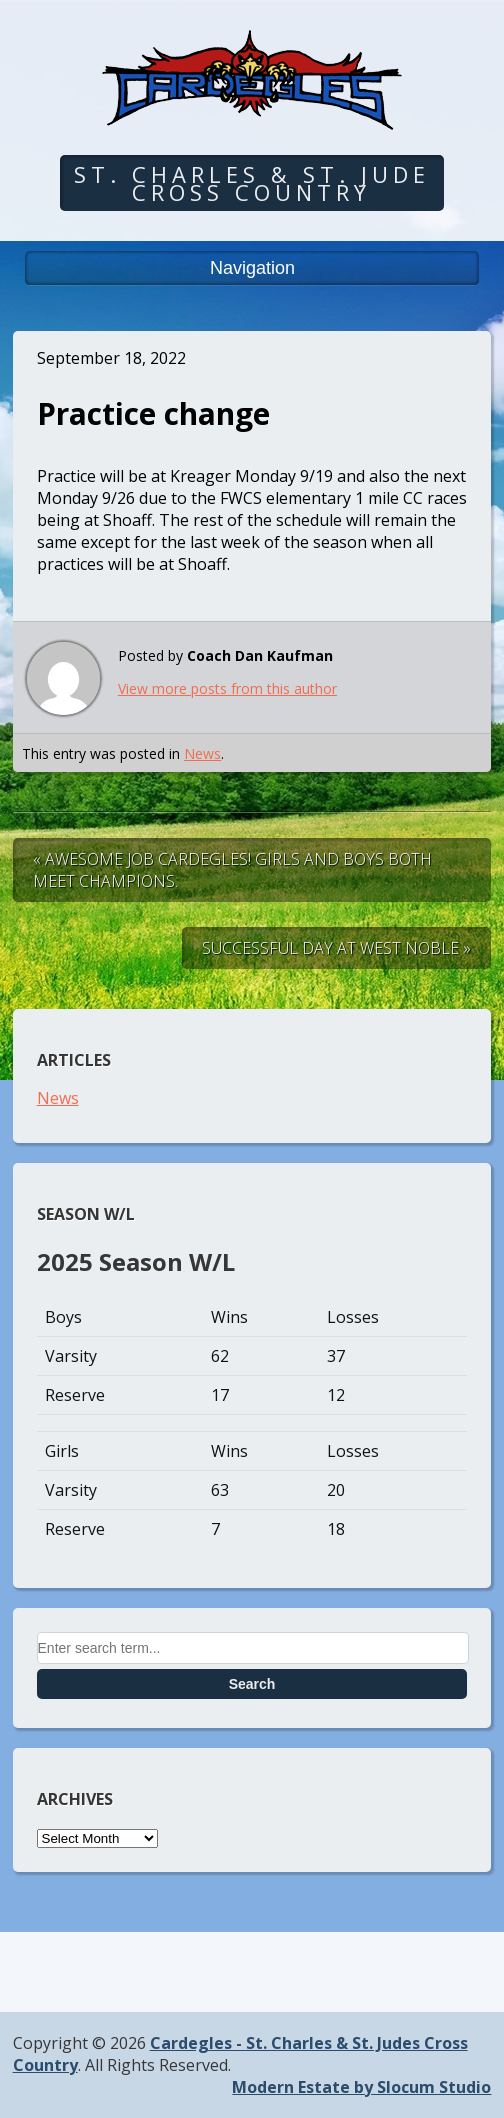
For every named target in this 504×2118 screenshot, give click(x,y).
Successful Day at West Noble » (336, 948)
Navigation (252, 268)
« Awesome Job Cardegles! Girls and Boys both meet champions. (232, 870)
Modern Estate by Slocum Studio (361, 2087)
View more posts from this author (227, 688)
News (202, 753)
